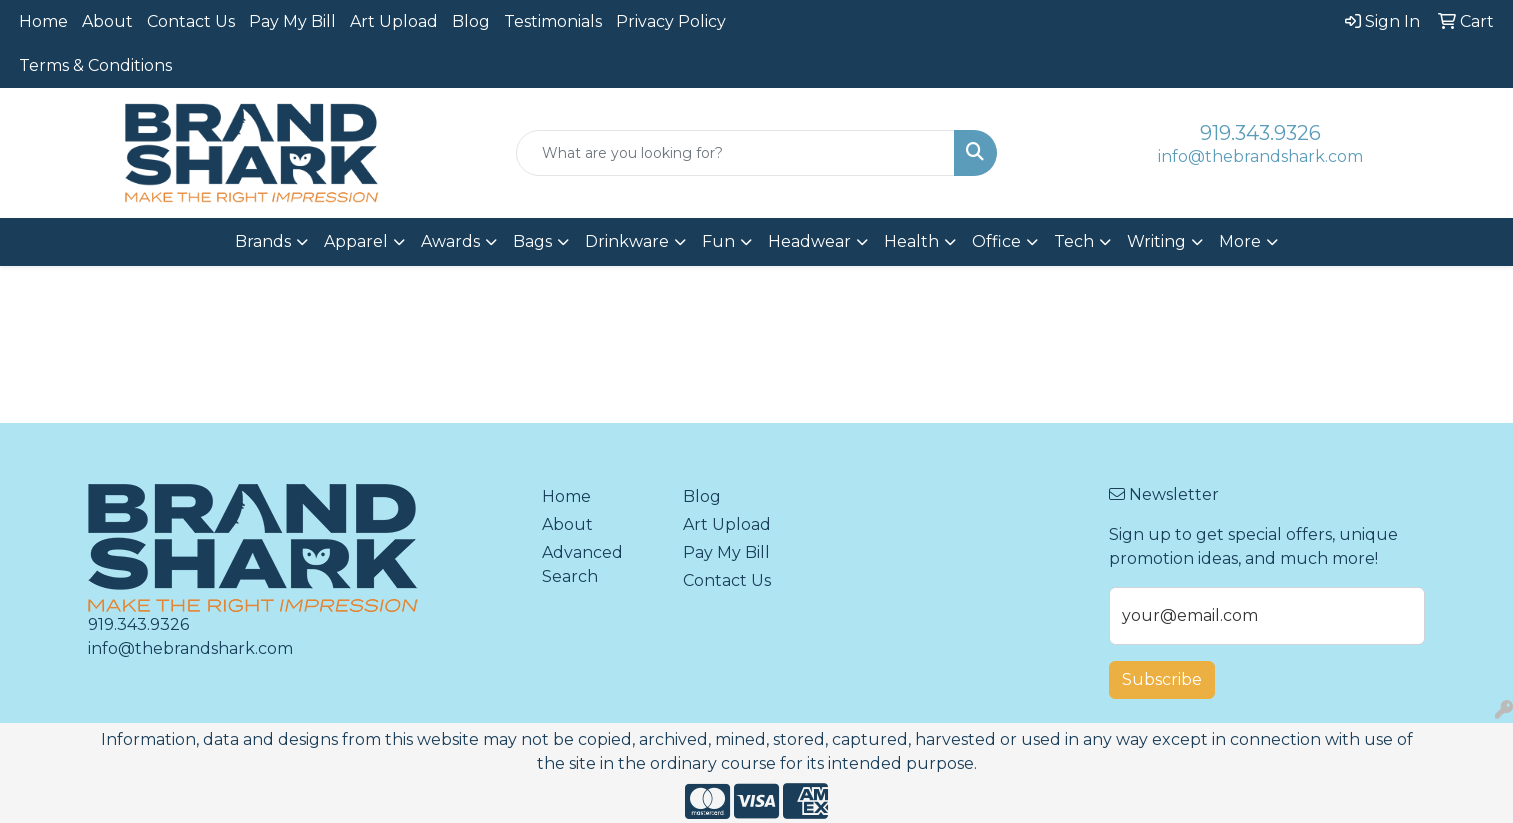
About (107, 21)
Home (43, 21)
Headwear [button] (809, 241)
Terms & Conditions (95, 65)
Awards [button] (450, 241)
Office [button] (996, 241)
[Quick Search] (735, 153)
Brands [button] (263, 241)
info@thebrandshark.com (1260, 156)
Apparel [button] (356, 241)
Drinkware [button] (627, 241)
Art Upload (394, 21)
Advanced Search (582, 564)
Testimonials (553, 21)
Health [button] (911, 241)
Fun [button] (718, 241)
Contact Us (191, 21)
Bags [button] (532, 241)
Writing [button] (1156, 241)
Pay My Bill (292, 21)
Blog (471, 21)
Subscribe (1162, 679)
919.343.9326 (1260, 133)
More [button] (1240, 241)
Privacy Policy (671, 21)
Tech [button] (1074, 241)
